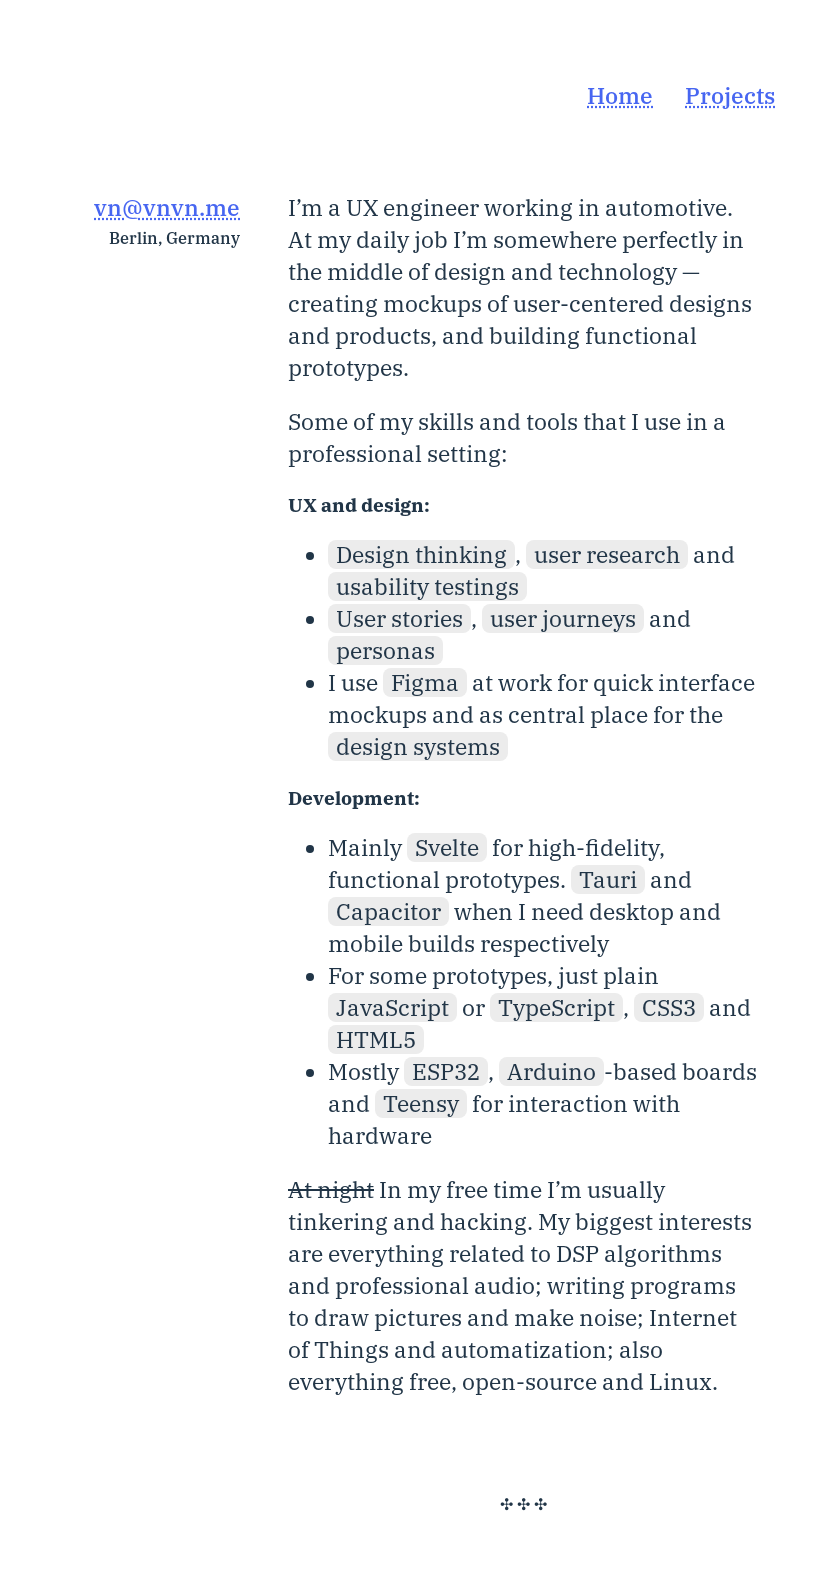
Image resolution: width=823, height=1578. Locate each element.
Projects (730, 95)
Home (620, 95)
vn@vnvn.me (167, 207)
